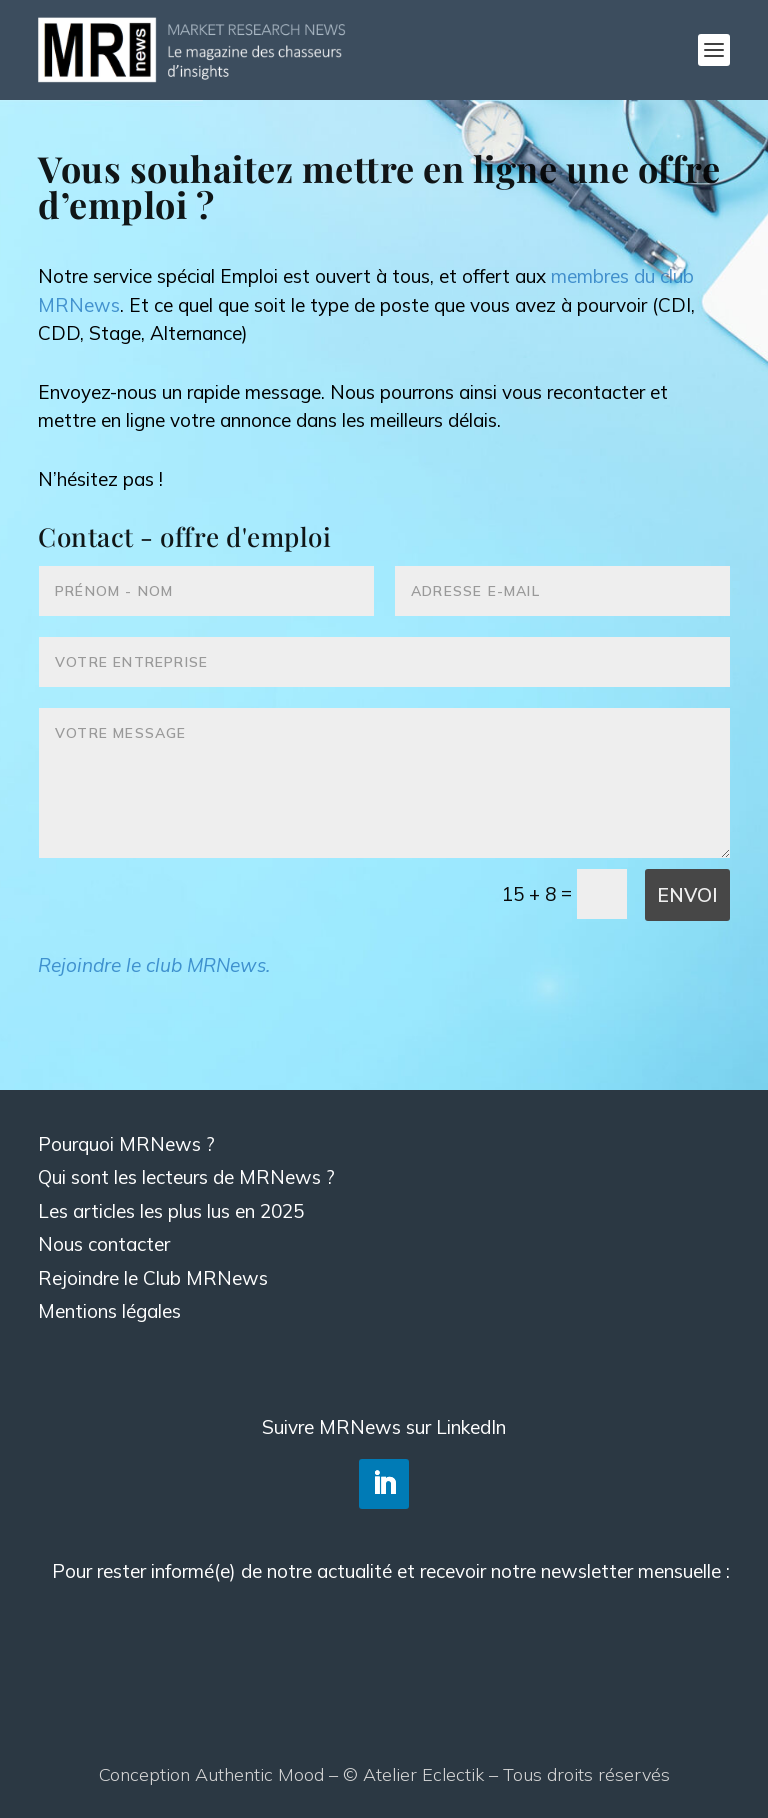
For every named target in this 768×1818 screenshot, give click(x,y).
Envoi (687, 895)
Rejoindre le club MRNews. (154, 965)
